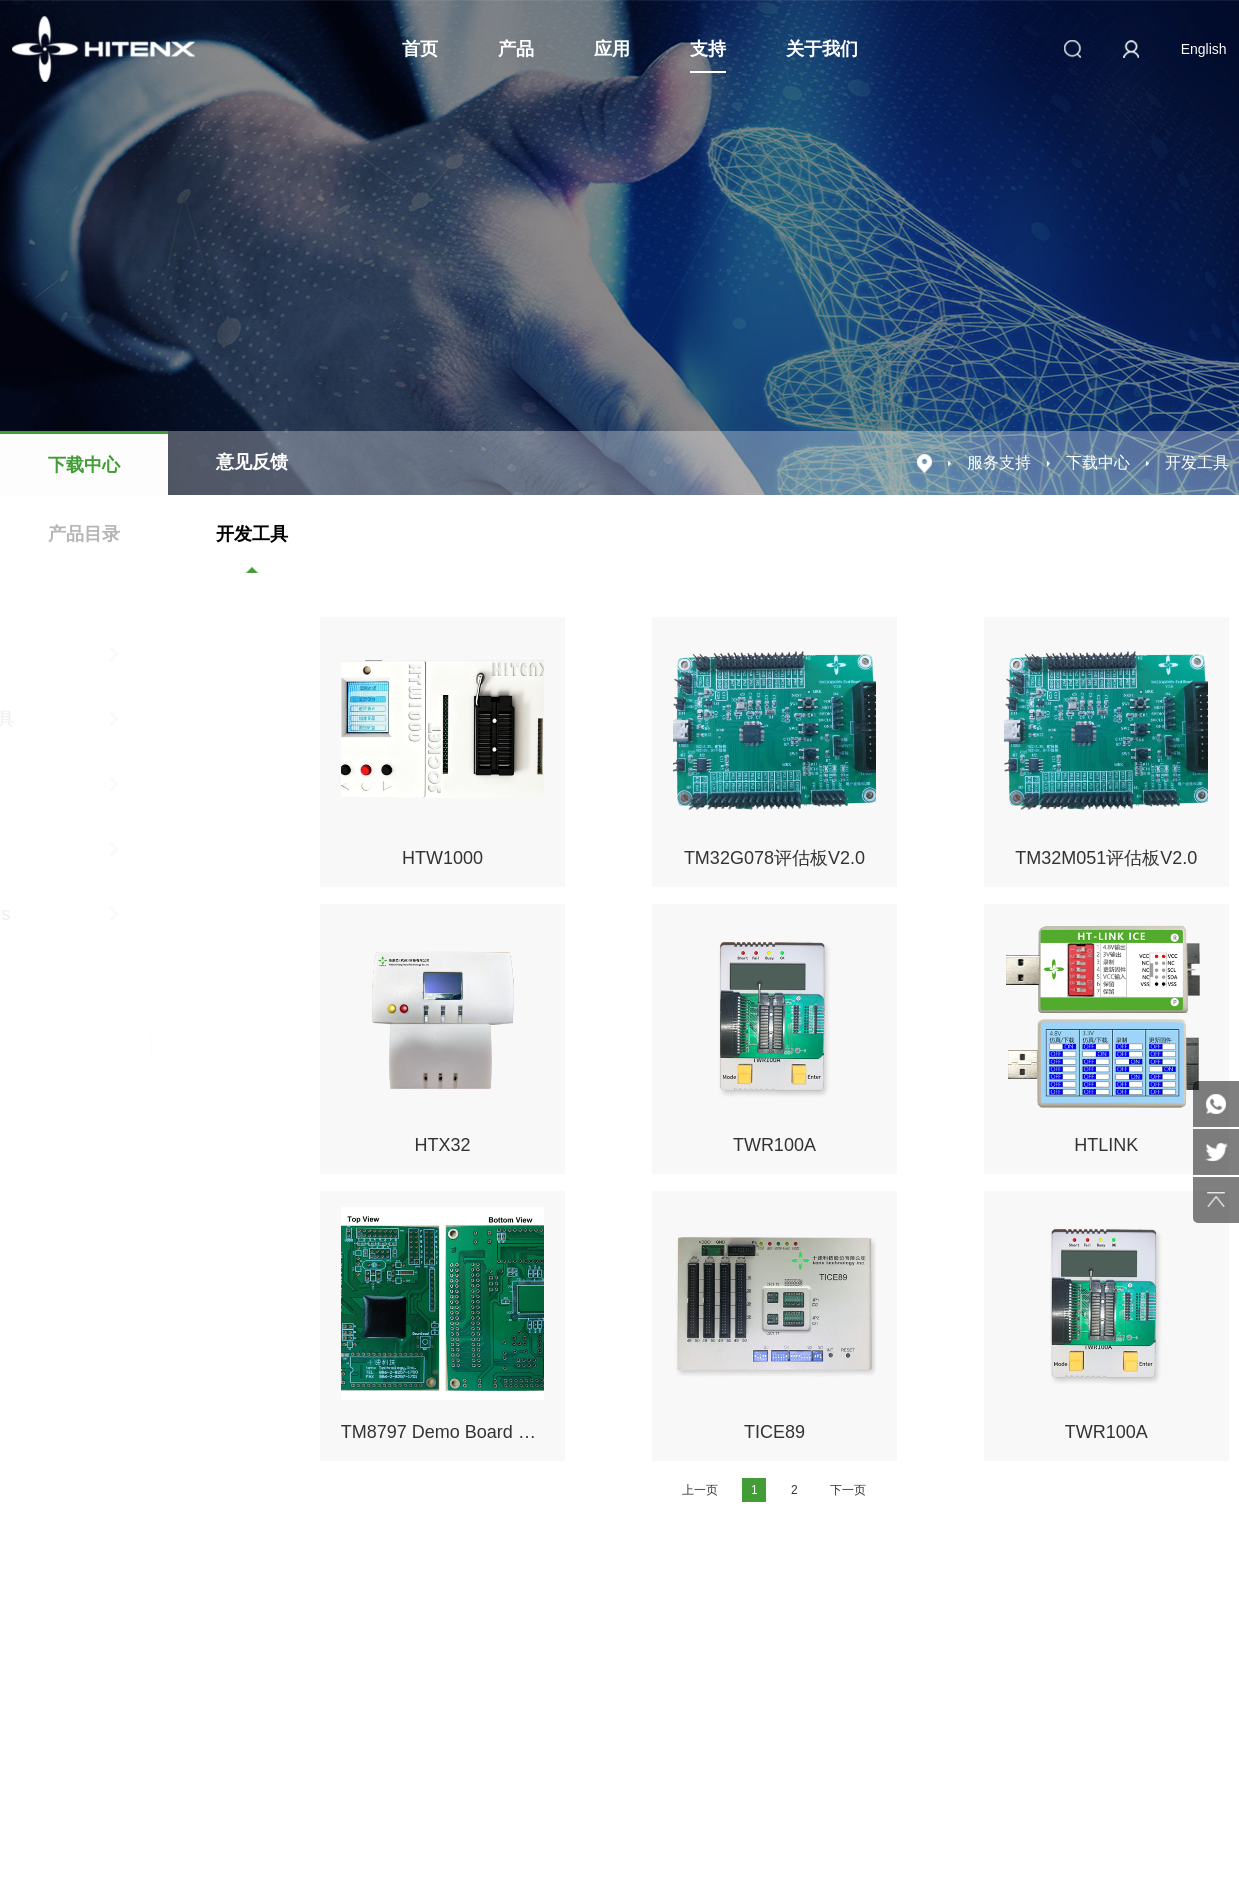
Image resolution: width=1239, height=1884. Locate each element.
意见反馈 (252, 462)
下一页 (848, 1490)
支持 (708, 49)
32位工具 (139, 849)
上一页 (700, 1490)
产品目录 (84, 534)
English (1204, 49)
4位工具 (139, 654)
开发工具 (252, 534)
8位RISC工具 (139, 719)
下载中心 (84, 465)
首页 (420, 49)
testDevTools (139, 914)
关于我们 (822, 49)
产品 (516, 49)
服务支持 (999, 462)
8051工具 (139, 784)
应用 (612, 49)
